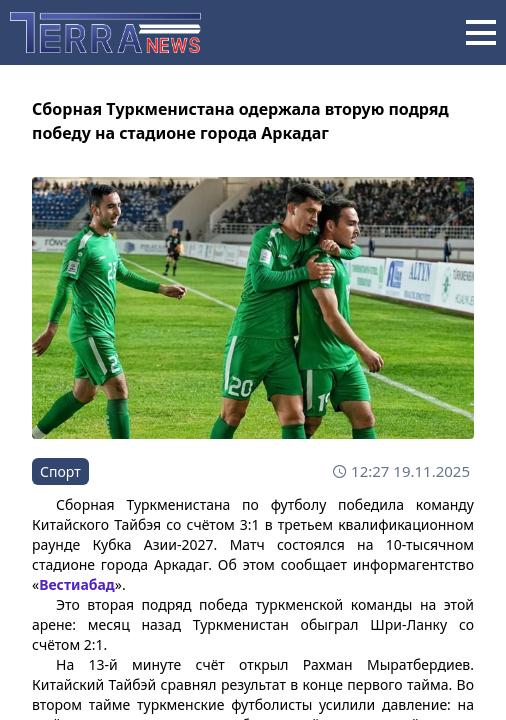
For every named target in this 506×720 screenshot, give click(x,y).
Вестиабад (77, 584)
